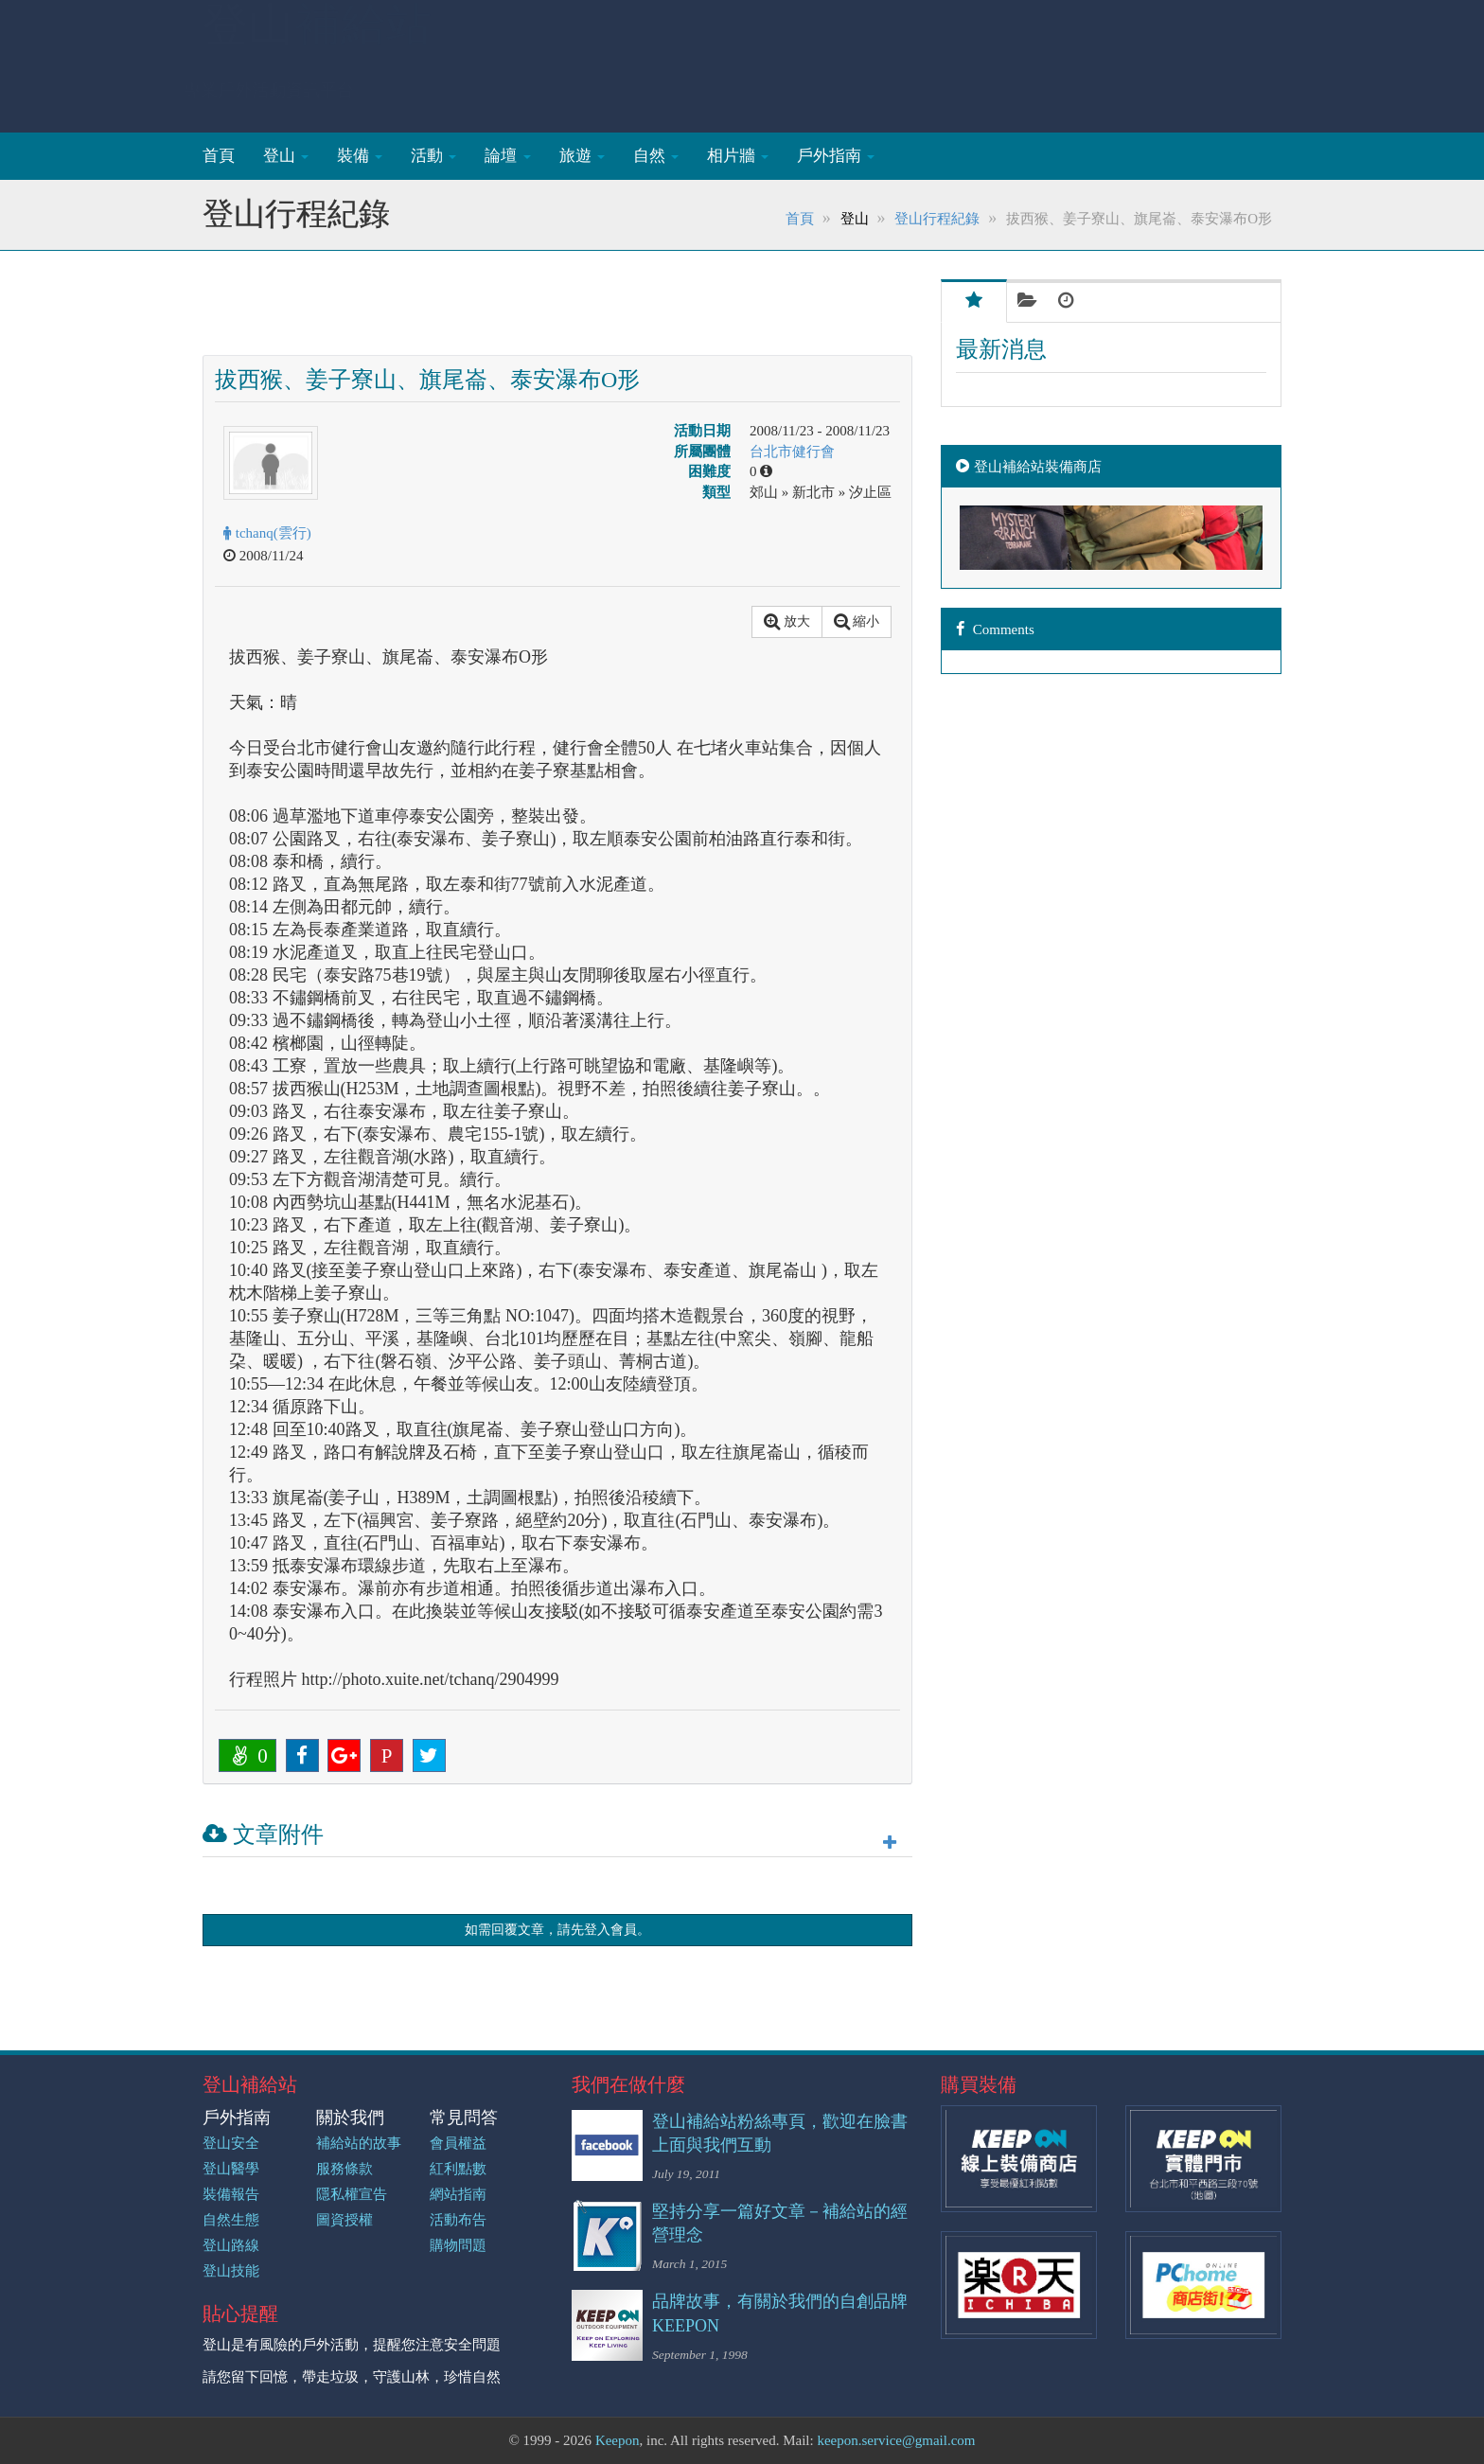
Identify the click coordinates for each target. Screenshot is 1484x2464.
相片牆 (737, 156)
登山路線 (231, 2245)
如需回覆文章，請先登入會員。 (557, 1930)
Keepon (617, 2440)
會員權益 (458, 2143)
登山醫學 (231, 2168)
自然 (656, 156)
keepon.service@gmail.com (896, 2440)
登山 (317, 43)
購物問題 (458, 2245)
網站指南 (458, 2194)
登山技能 (231, 2270)
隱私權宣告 (351, 2194)
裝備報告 (231, 2194)
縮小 (857, 621)
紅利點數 (458, 2168)
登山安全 (231, 2143)
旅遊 (582, 156)
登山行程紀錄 (937, 218)
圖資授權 (344, 2219)
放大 (787, 621)
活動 (433, 156)
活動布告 (458, 2219)
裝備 (359, 156)
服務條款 (344, 2168)
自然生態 (231, 2219)
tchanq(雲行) (267, 533)
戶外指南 (835, 156)
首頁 (219, 156)
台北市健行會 (792, 451)
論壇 (507, 156)
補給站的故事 (358, 2143)
